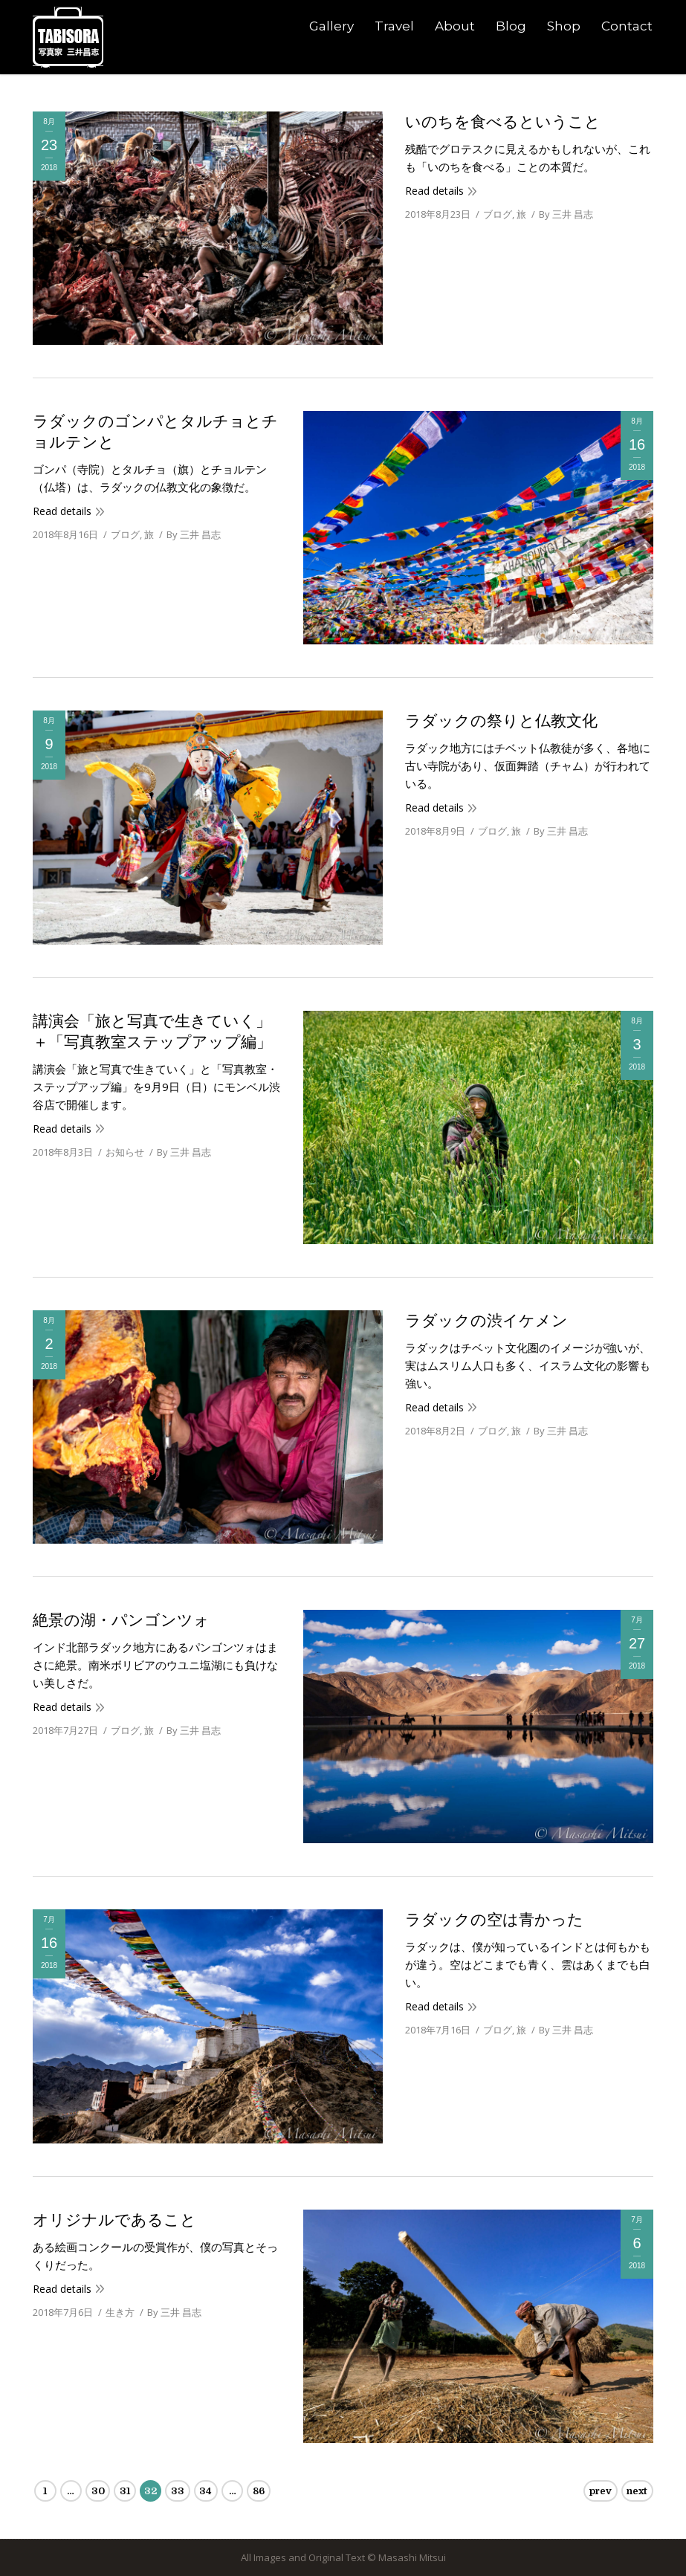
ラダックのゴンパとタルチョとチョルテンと (155, 431)
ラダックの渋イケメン (486, 1321)
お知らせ (125, 1152)
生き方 (120, 2312)
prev (600, 2490)
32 (150, 2490)
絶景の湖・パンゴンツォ (121, 1620)
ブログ (497, 214)
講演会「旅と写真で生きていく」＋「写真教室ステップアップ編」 (152, 1031)
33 (177, 2490)
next (637, 2490)
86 (259, 2490)
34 (205, 2490)
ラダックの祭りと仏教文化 (501, 721)
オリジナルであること (114, 2220)
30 (98, 2490)
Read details (434, 191)
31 (125, 2490)
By (566, 214)
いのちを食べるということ (503, 122)
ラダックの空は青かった (494, 1920)
